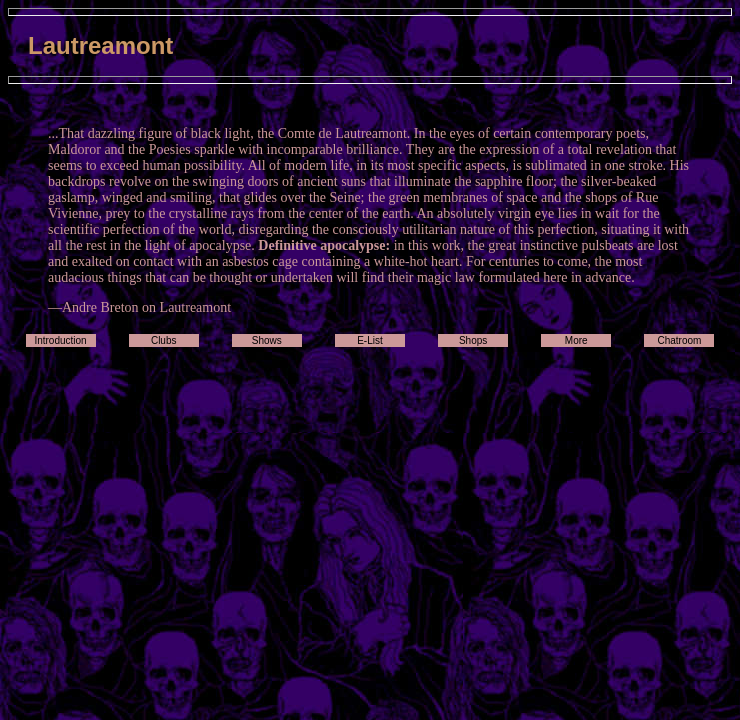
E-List (370, 340)
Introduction (60, 340)
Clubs (164, 340)
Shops (473, 340)
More (576, 340)
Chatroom (679, 340)
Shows (267, 340)
